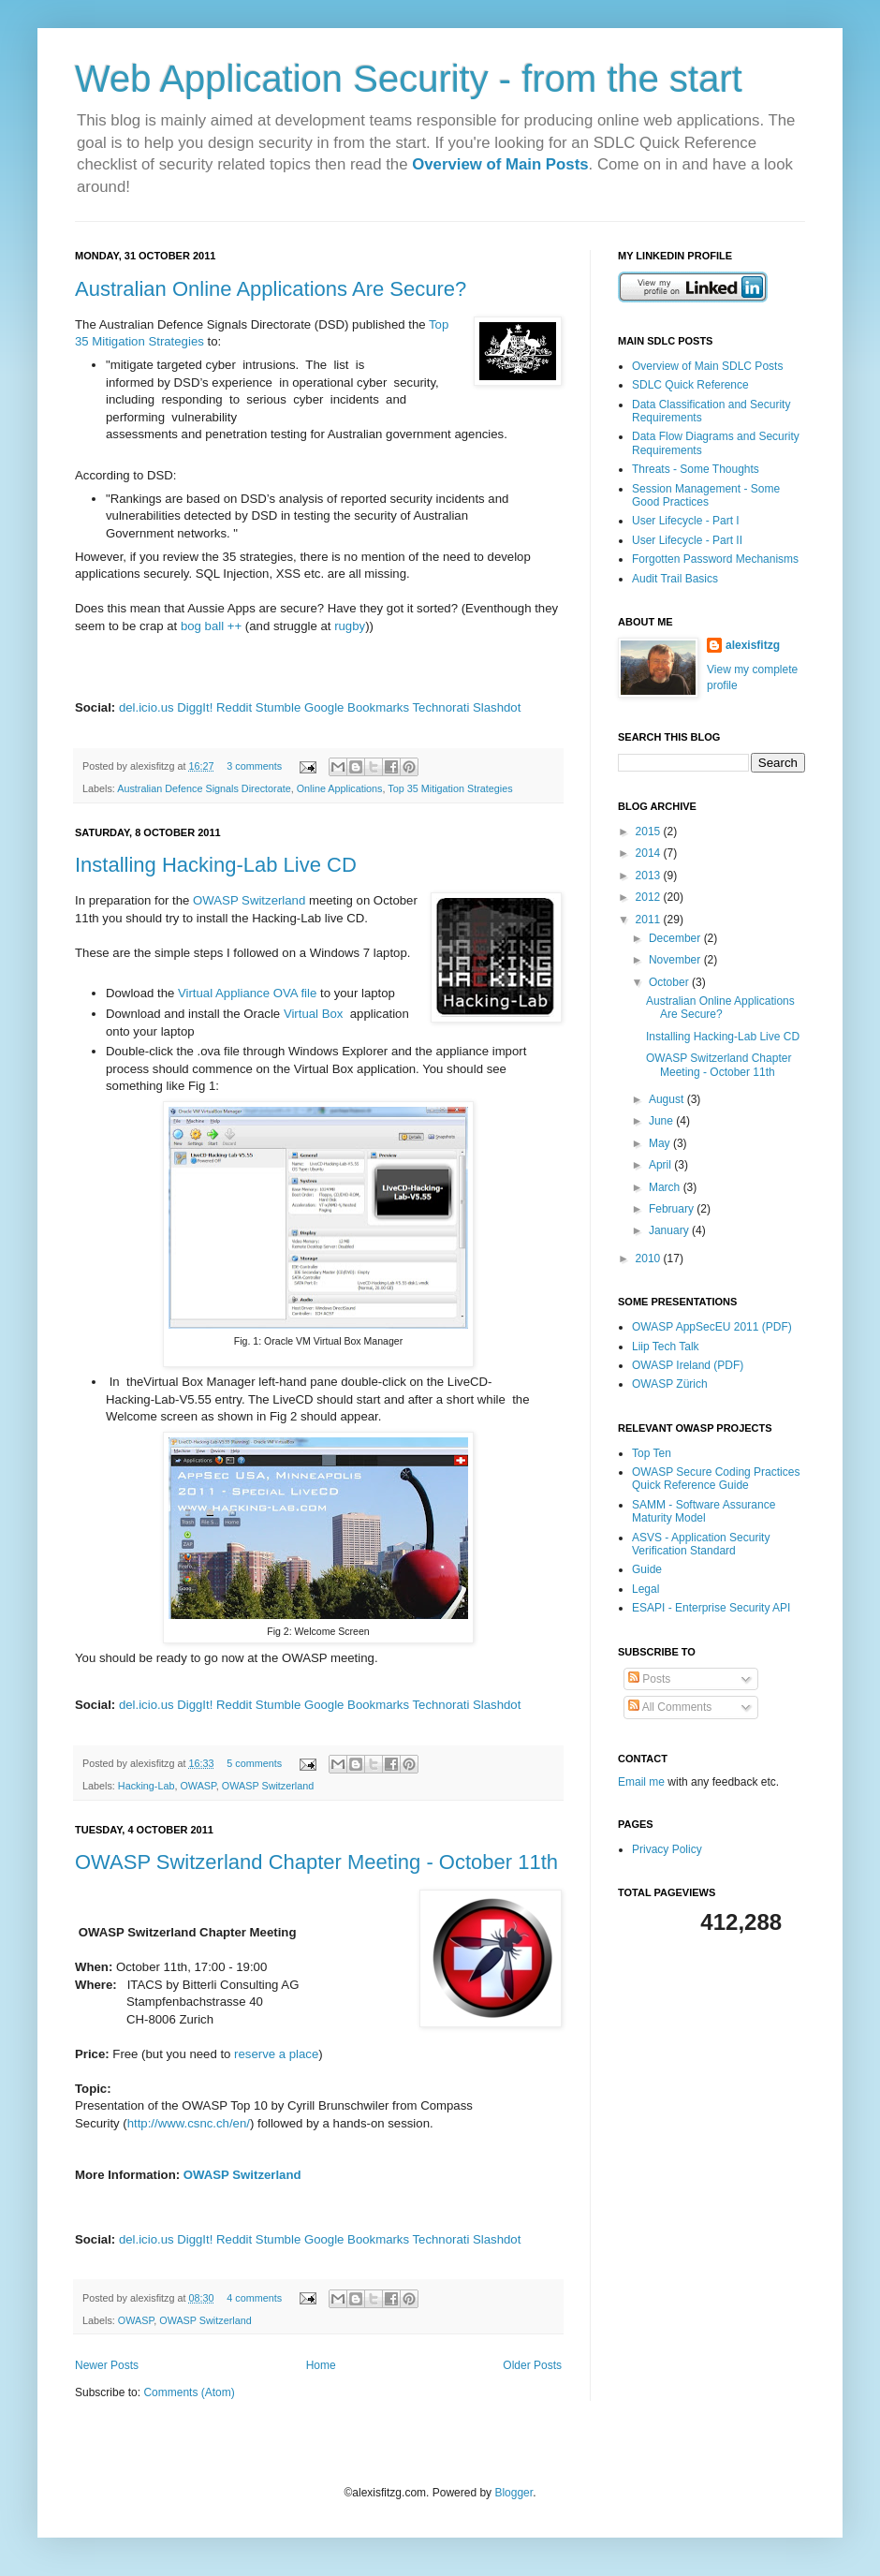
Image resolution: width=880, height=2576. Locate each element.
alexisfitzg (753, 645)
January (670, 1230)
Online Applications (340, 788)
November (676, 959)
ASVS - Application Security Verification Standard (701, 1544)
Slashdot (497, 707)
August (668, 1099)
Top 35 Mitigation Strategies (450, 788)
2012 (650, 897)
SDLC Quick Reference (690, 384)
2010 (650, 1258)
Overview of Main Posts (500, 164)
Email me (642, 1781)
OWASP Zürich (670, 1384)
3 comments (254, 766)
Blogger (513, 2492)
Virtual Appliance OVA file (247, 993)
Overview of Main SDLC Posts (707, 366)
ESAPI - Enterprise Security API (711, 1607)
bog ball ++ (211, 626)
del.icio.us (146, 707)
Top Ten (651, 1453)
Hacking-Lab (146, 1785)
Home (321, 2365)
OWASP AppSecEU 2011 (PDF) (712, 1326)
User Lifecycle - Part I (686, 520)
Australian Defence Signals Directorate (203, 788)
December (676, 938)
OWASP (197, 1785)
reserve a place (274, 2054)
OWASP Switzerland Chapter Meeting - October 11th (316, 1862)
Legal (645, 1589)
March (666, 1187)
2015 (650, 831)
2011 (650, 919)
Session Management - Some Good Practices (706, 495)
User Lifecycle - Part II (687, 540)
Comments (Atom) (188, 2392)
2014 (650, 853)
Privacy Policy (667, 1849)
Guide (647, 1569)
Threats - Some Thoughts (695, 469)
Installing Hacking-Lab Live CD (216, 864)
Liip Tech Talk (665, 1346)
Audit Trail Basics (675, 578)
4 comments (254, 2298)
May (661, 1143)
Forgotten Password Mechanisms (715, 559)
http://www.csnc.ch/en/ (188, 2123)
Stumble (278, 707)
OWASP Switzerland (249, 900)
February (673, 1208)
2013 (650, 875)
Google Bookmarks (356, 707)
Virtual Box (314, 1014)
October (670, 982)
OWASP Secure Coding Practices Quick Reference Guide (715, 1478)
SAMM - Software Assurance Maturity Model (703, 1511)
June (662, 1120)
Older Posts (532, 2365)
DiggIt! (195, 707)
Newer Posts (107, 2365)
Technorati (441, 707)
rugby (349, 626)
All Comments (669, 1707)
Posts (649, 1678)
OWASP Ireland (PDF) (687, 1365)
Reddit (234, 707)
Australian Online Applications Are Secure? (270, 289)
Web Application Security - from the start (408, 78)
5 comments (254, 1763)
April (661, 1164)
